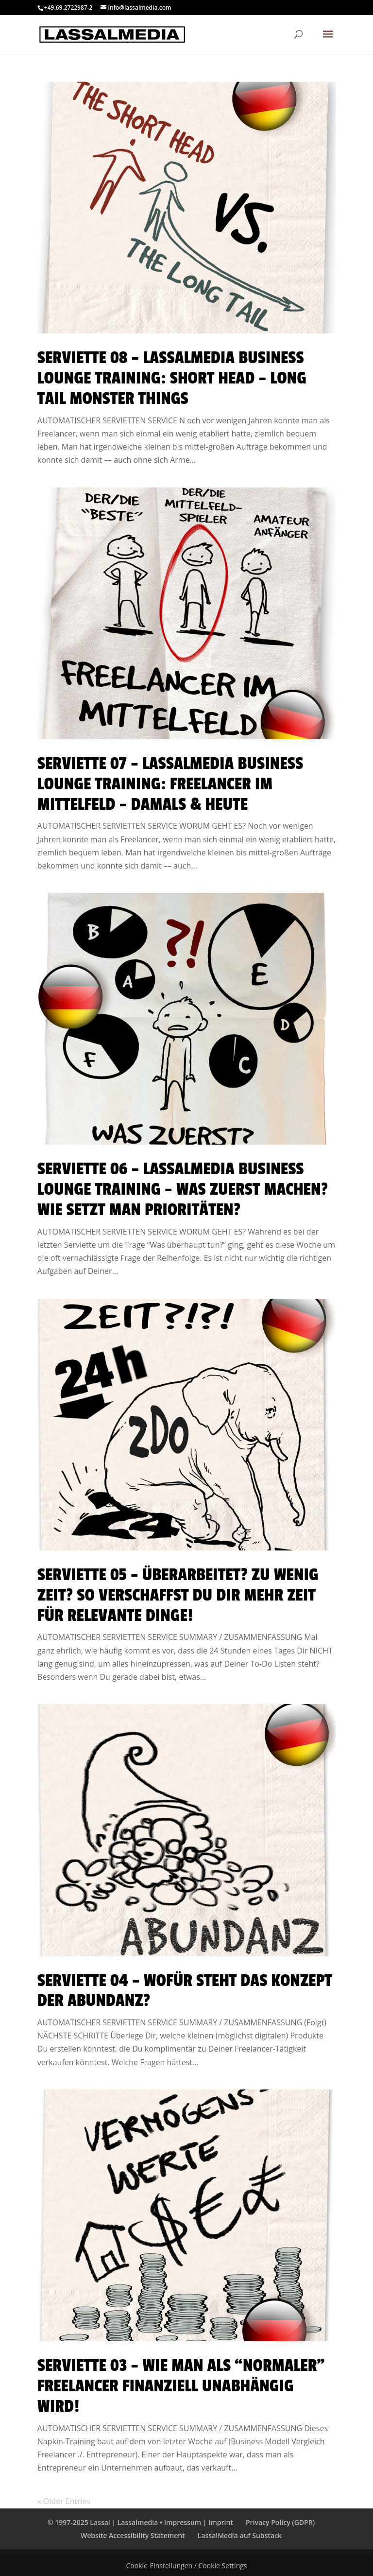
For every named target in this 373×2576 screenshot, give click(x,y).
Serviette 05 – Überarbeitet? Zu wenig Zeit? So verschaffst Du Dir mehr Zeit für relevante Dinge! (178, 1595)
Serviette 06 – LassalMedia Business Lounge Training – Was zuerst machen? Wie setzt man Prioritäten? (182, 1189)
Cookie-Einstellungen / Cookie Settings (186, 2565)
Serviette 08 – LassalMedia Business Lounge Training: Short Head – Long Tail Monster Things (171, 378)
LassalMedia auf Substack (240, 2535)
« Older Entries (64, 2501)
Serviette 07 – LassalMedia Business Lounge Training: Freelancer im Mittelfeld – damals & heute (170, 784)
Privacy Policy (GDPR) (280, 2522)
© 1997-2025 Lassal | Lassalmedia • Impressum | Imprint (140, 2522)
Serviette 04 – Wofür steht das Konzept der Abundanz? (184, 1990)
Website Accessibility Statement (133, 2535)
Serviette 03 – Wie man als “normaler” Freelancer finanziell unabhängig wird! (181, 2386)
